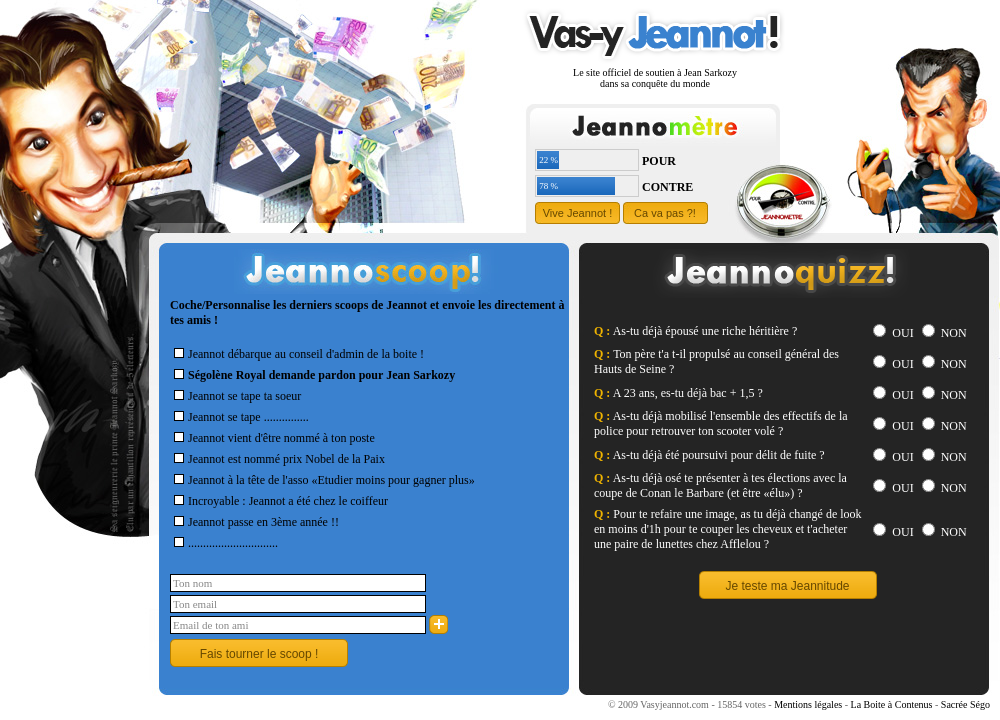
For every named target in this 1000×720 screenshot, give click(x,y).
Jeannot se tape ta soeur (235, 396)
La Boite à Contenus (892, 704)
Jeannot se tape (217, 417)
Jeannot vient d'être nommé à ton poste (272, 438)
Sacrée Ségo (965, 704)
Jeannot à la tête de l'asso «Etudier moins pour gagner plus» (322, 480)
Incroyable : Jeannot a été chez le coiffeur (279, 501)
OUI (893, 333)
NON (944, 333)
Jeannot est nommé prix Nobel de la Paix (277, 459)
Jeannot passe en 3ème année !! (254, 522)
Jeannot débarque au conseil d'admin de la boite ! (297, 354)
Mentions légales (808, 704)
